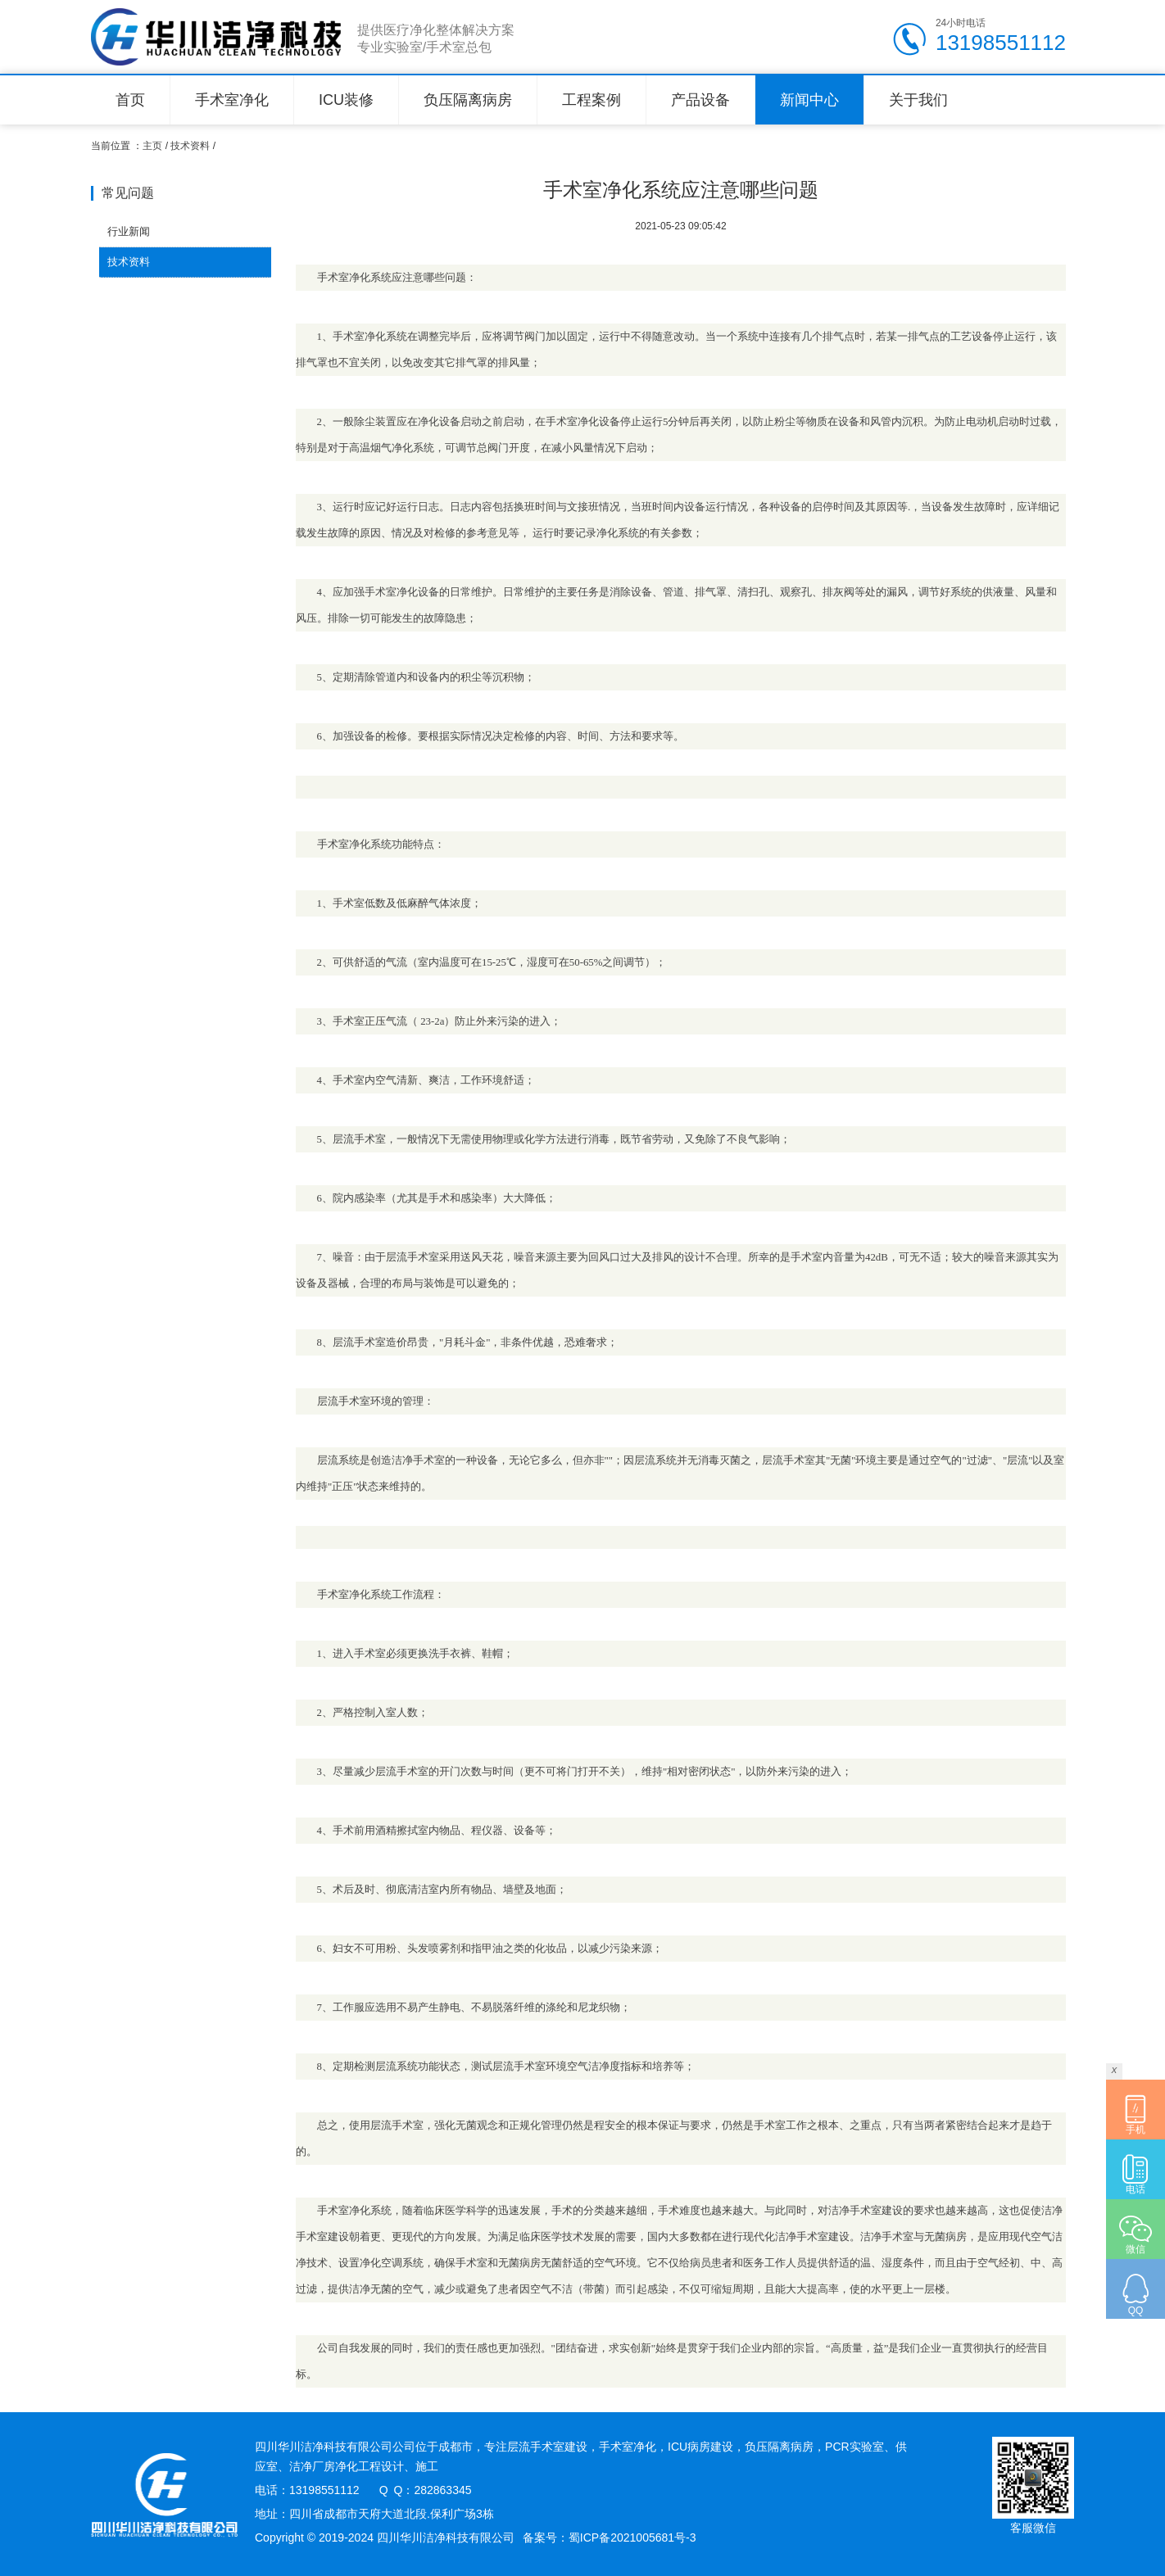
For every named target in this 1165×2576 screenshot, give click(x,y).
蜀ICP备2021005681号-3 (632, 2537)
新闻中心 (809, 100)
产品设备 (700, 100)
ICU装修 (346, 100)
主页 (152, 146)
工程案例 (591, 100)
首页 (130, 100)
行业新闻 (128, 231)
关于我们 (918, 100)
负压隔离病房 (468, 100)
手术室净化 (232, 100)
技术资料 (190, 146)
